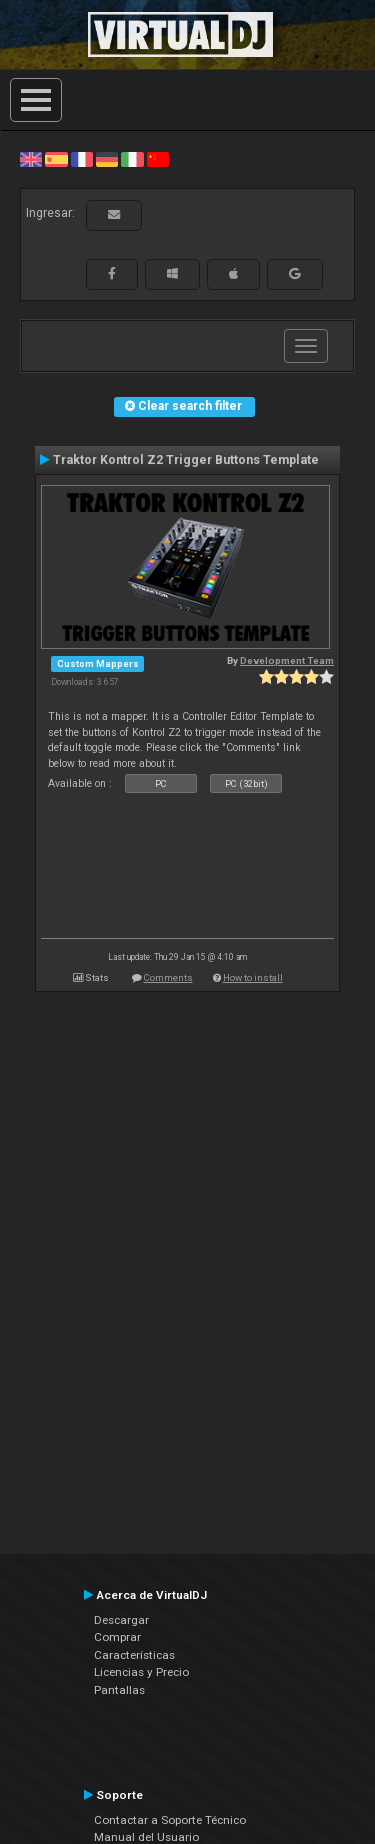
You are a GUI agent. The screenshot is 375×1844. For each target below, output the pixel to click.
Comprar (117, 1637)
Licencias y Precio (141, 1672)
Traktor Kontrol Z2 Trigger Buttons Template (186, 460)
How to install (253, 977)
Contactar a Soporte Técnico (170, 1820)
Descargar (121, 1620)
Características (134, 1655)
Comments (168, 977)
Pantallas (119, 1690)
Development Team (287, 660)
